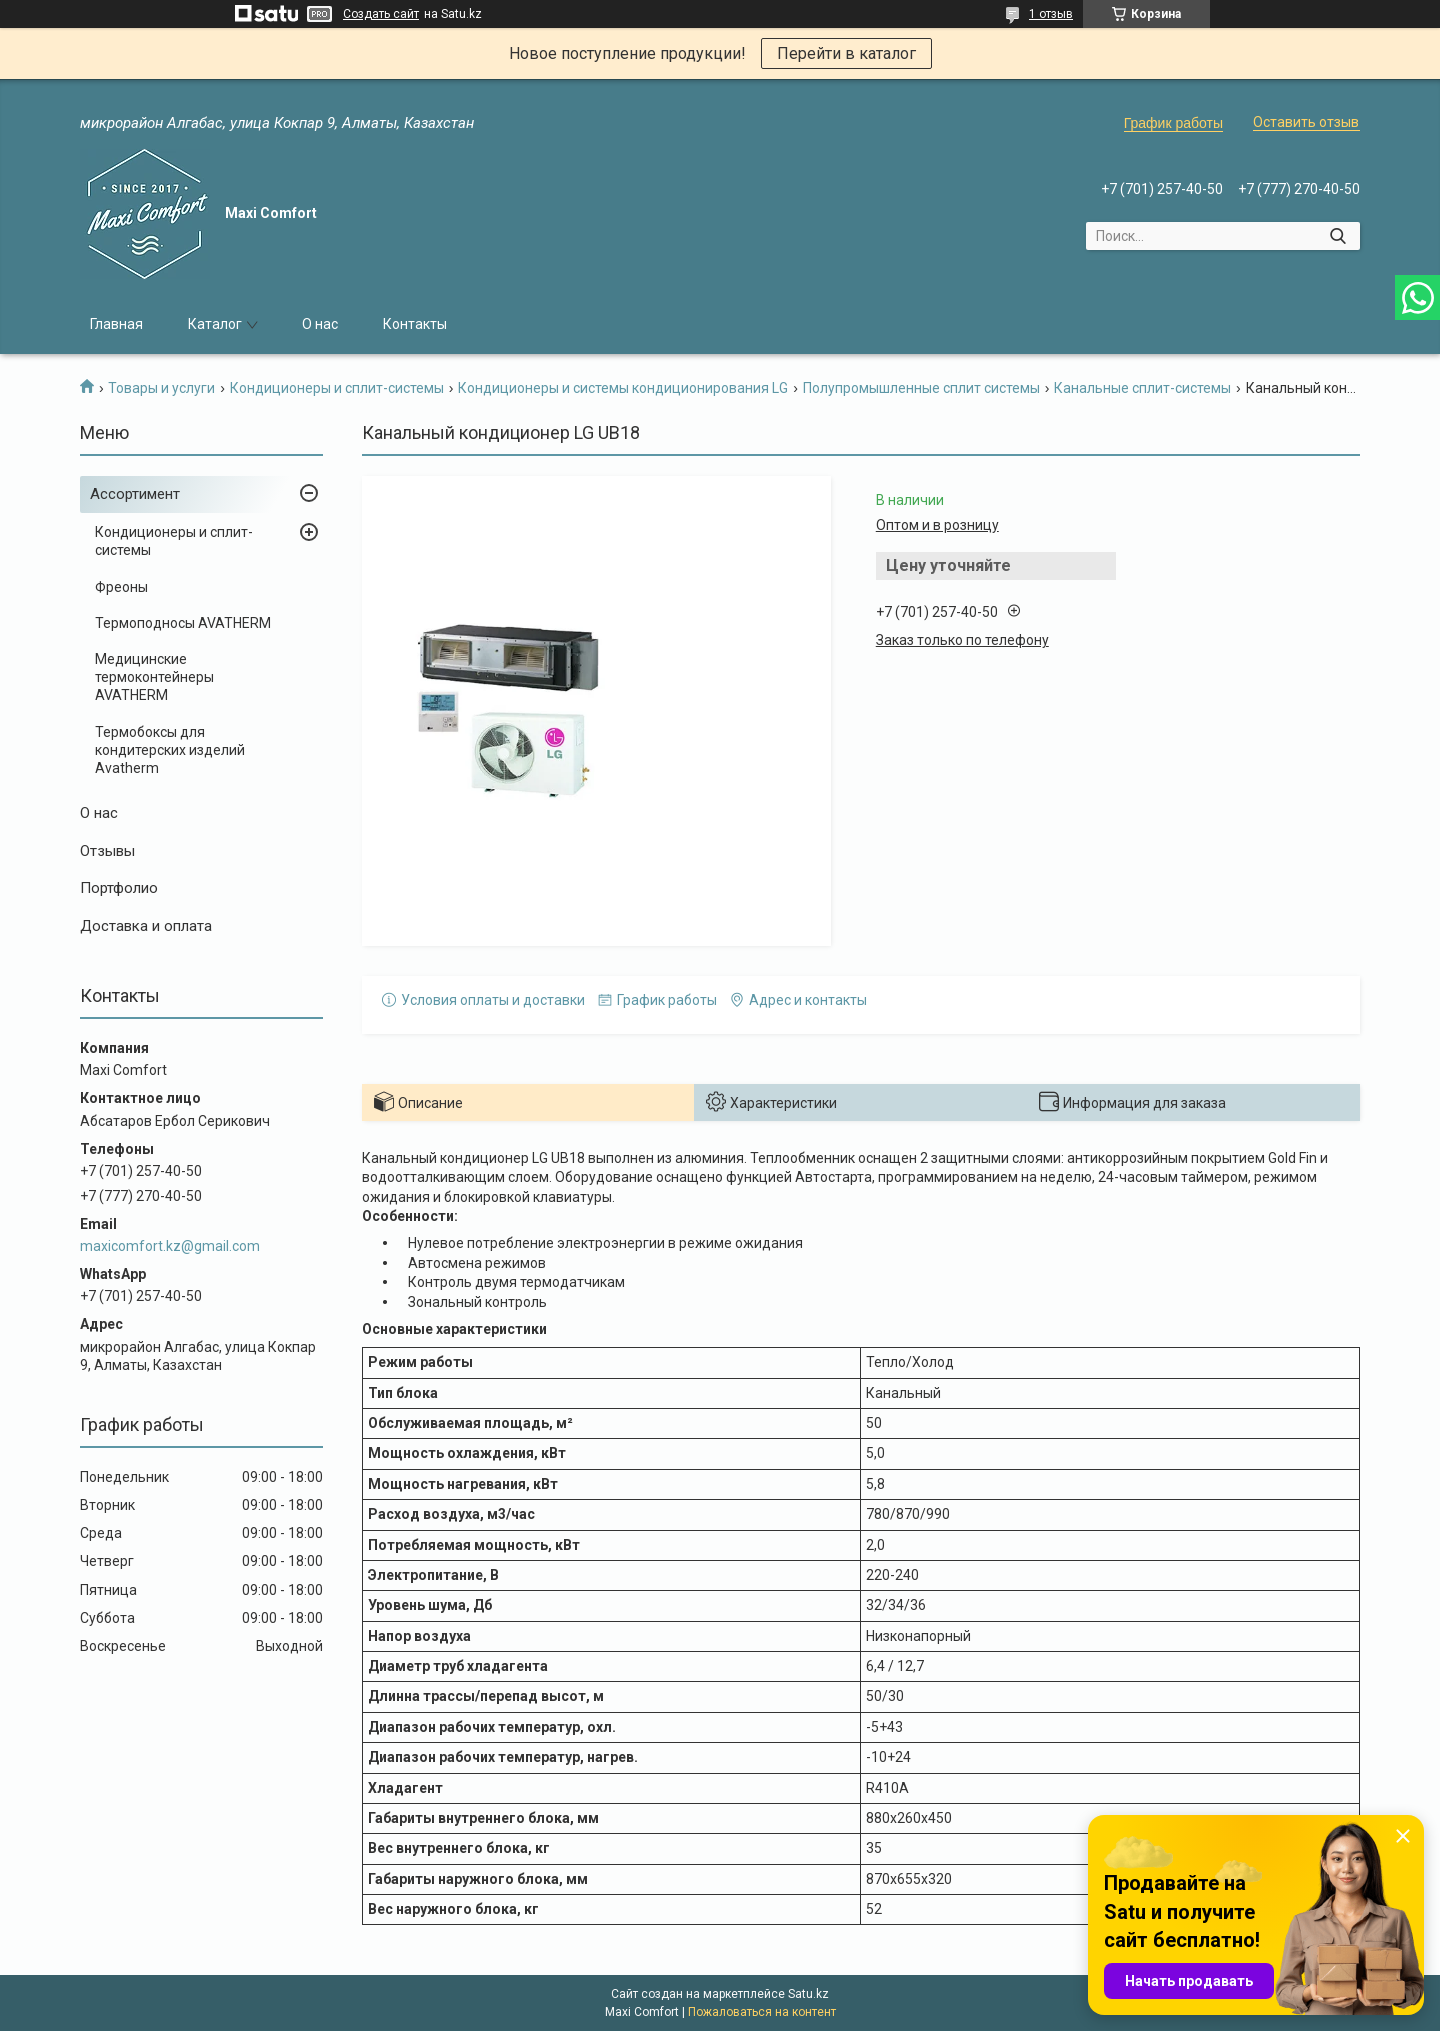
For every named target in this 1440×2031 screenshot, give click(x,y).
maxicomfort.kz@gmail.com (170, 1246)
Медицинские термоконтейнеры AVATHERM (154, 677)
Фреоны (121, 587)
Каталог (215, 324)
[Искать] (1337, 236)
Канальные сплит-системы (1142, 388)
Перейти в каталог (846, 53)
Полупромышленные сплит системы (921, 388)
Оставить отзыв (1306, 122)
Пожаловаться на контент (762, 2012)
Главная (116, 324)
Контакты (415, 324)
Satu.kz (808, 1994)
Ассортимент (135, 494)
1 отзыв (1051, 14)
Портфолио (119, 888)
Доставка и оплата (146, 926)
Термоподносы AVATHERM (183, 623)
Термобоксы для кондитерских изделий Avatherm (170, 750)
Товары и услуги (161, 388)
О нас (320, 324)
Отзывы (107, 851)
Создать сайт (381, 14)
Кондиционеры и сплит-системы (337, 388)
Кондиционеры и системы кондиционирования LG (623, 388)
